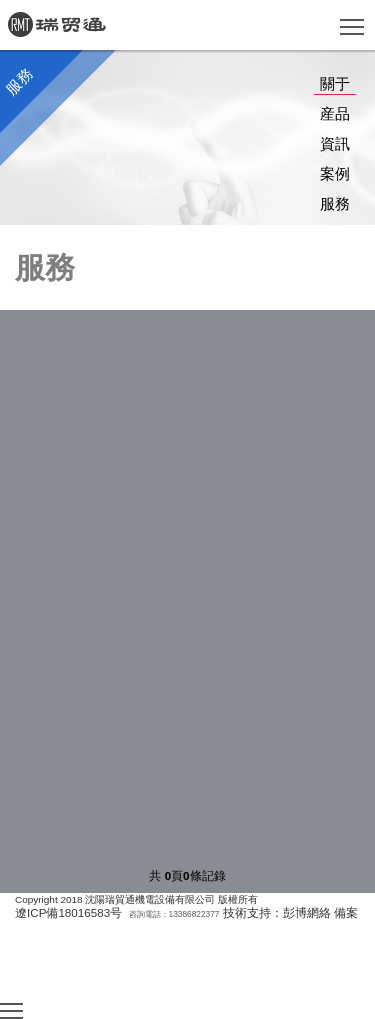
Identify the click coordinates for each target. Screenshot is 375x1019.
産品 (335, 113)
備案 (346, 912)
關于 (335, 83)
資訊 (335, 143)
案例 (335, 173)
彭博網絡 (307, 912)
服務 (335, 203)
